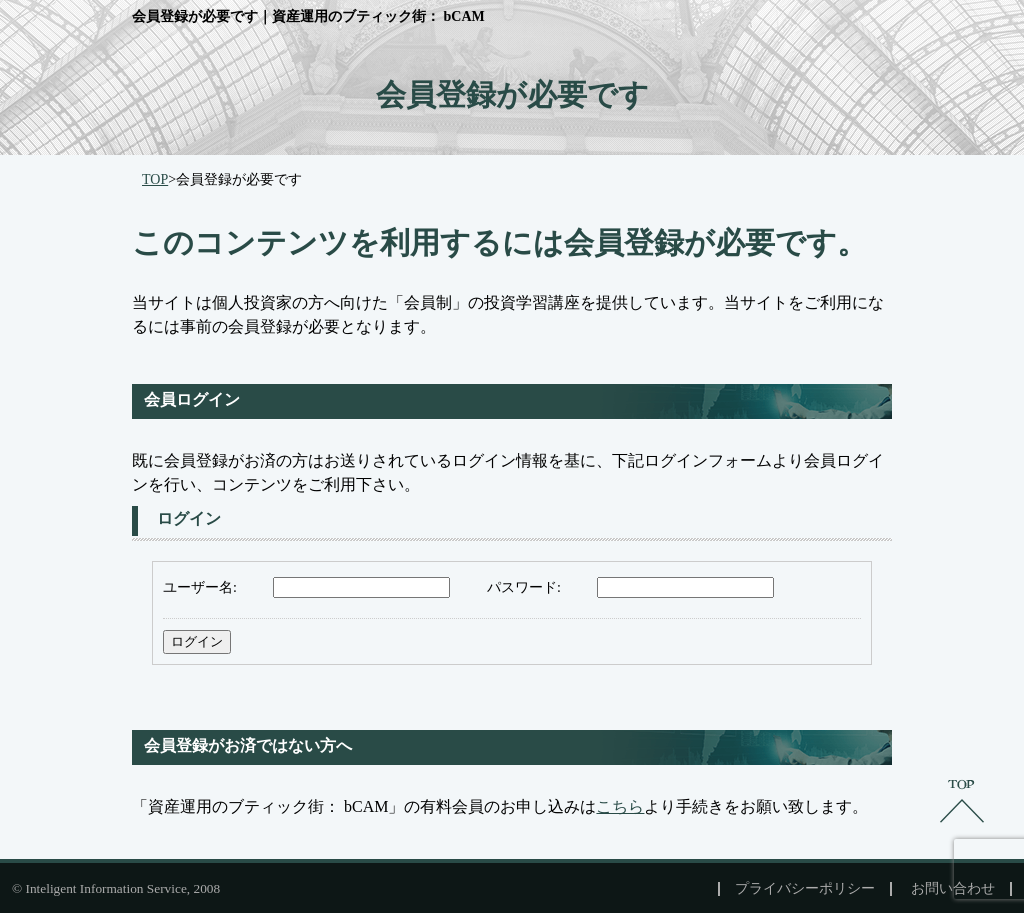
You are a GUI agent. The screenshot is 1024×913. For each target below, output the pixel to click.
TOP (155, 179)
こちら (620, 806)
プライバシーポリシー (805, 889)
